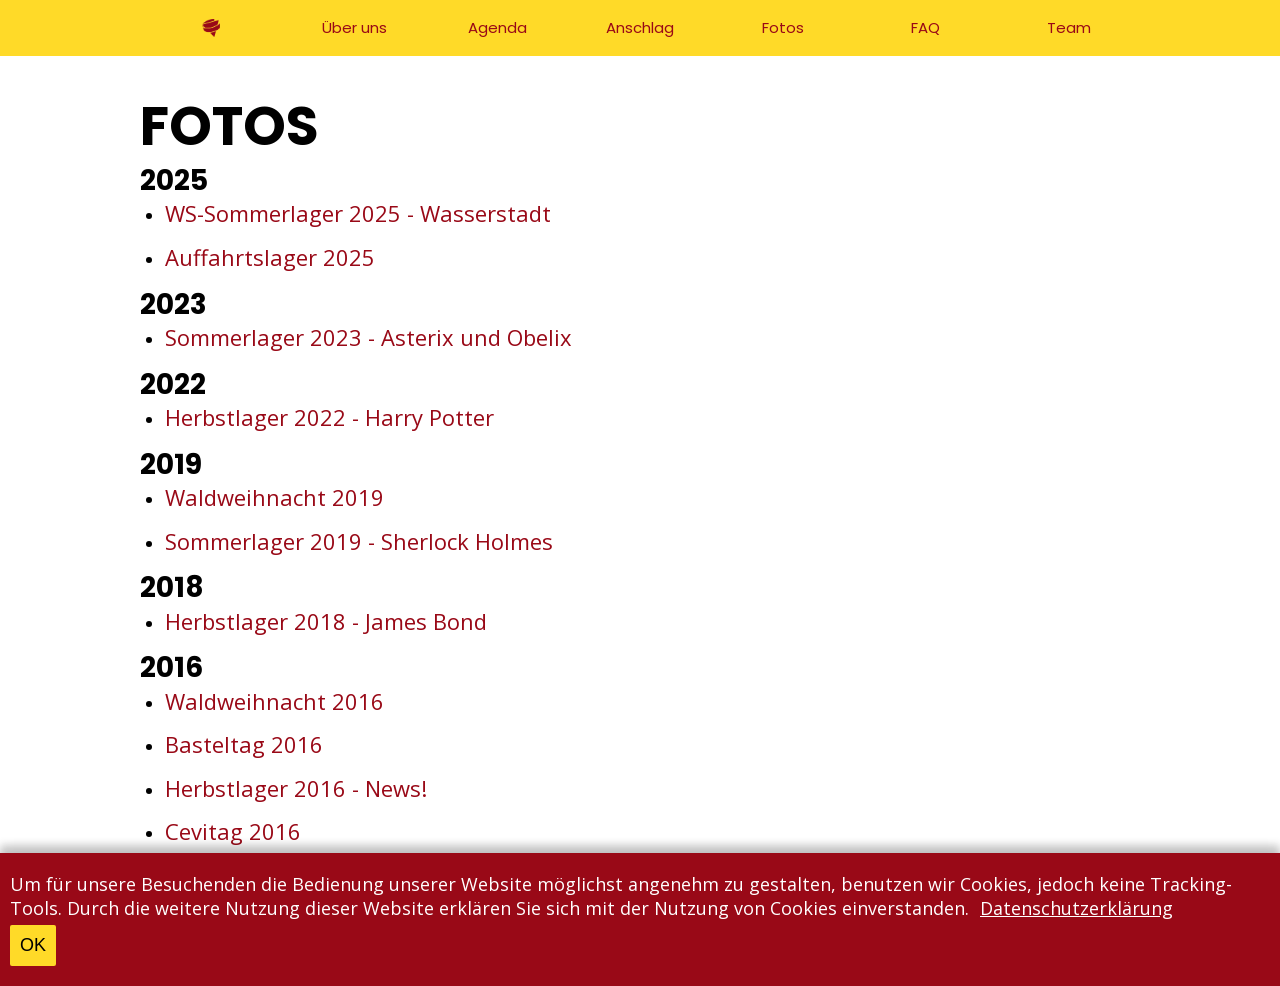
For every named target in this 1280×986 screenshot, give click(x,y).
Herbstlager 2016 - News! (296, 788)
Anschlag (640, 27)
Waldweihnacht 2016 (274, 701)
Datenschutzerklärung (1076, 908)
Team (1069, 27)
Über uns (354, 27)
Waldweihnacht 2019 (274, 497)
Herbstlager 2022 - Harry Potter (329, 417)
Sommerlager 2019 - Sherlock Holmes (359, 541)
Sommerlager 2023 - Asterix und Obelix (368, 337)
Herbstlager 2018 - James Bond (326, 621)
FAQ (925, 27)
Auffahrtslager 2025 (270, 257)
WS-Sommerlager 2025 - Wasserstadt (358, 213)
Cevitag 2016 (233, 831)
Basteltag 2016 (244, 744)
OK (33, 945)
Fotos (783, 27)
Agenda (497, 27)
